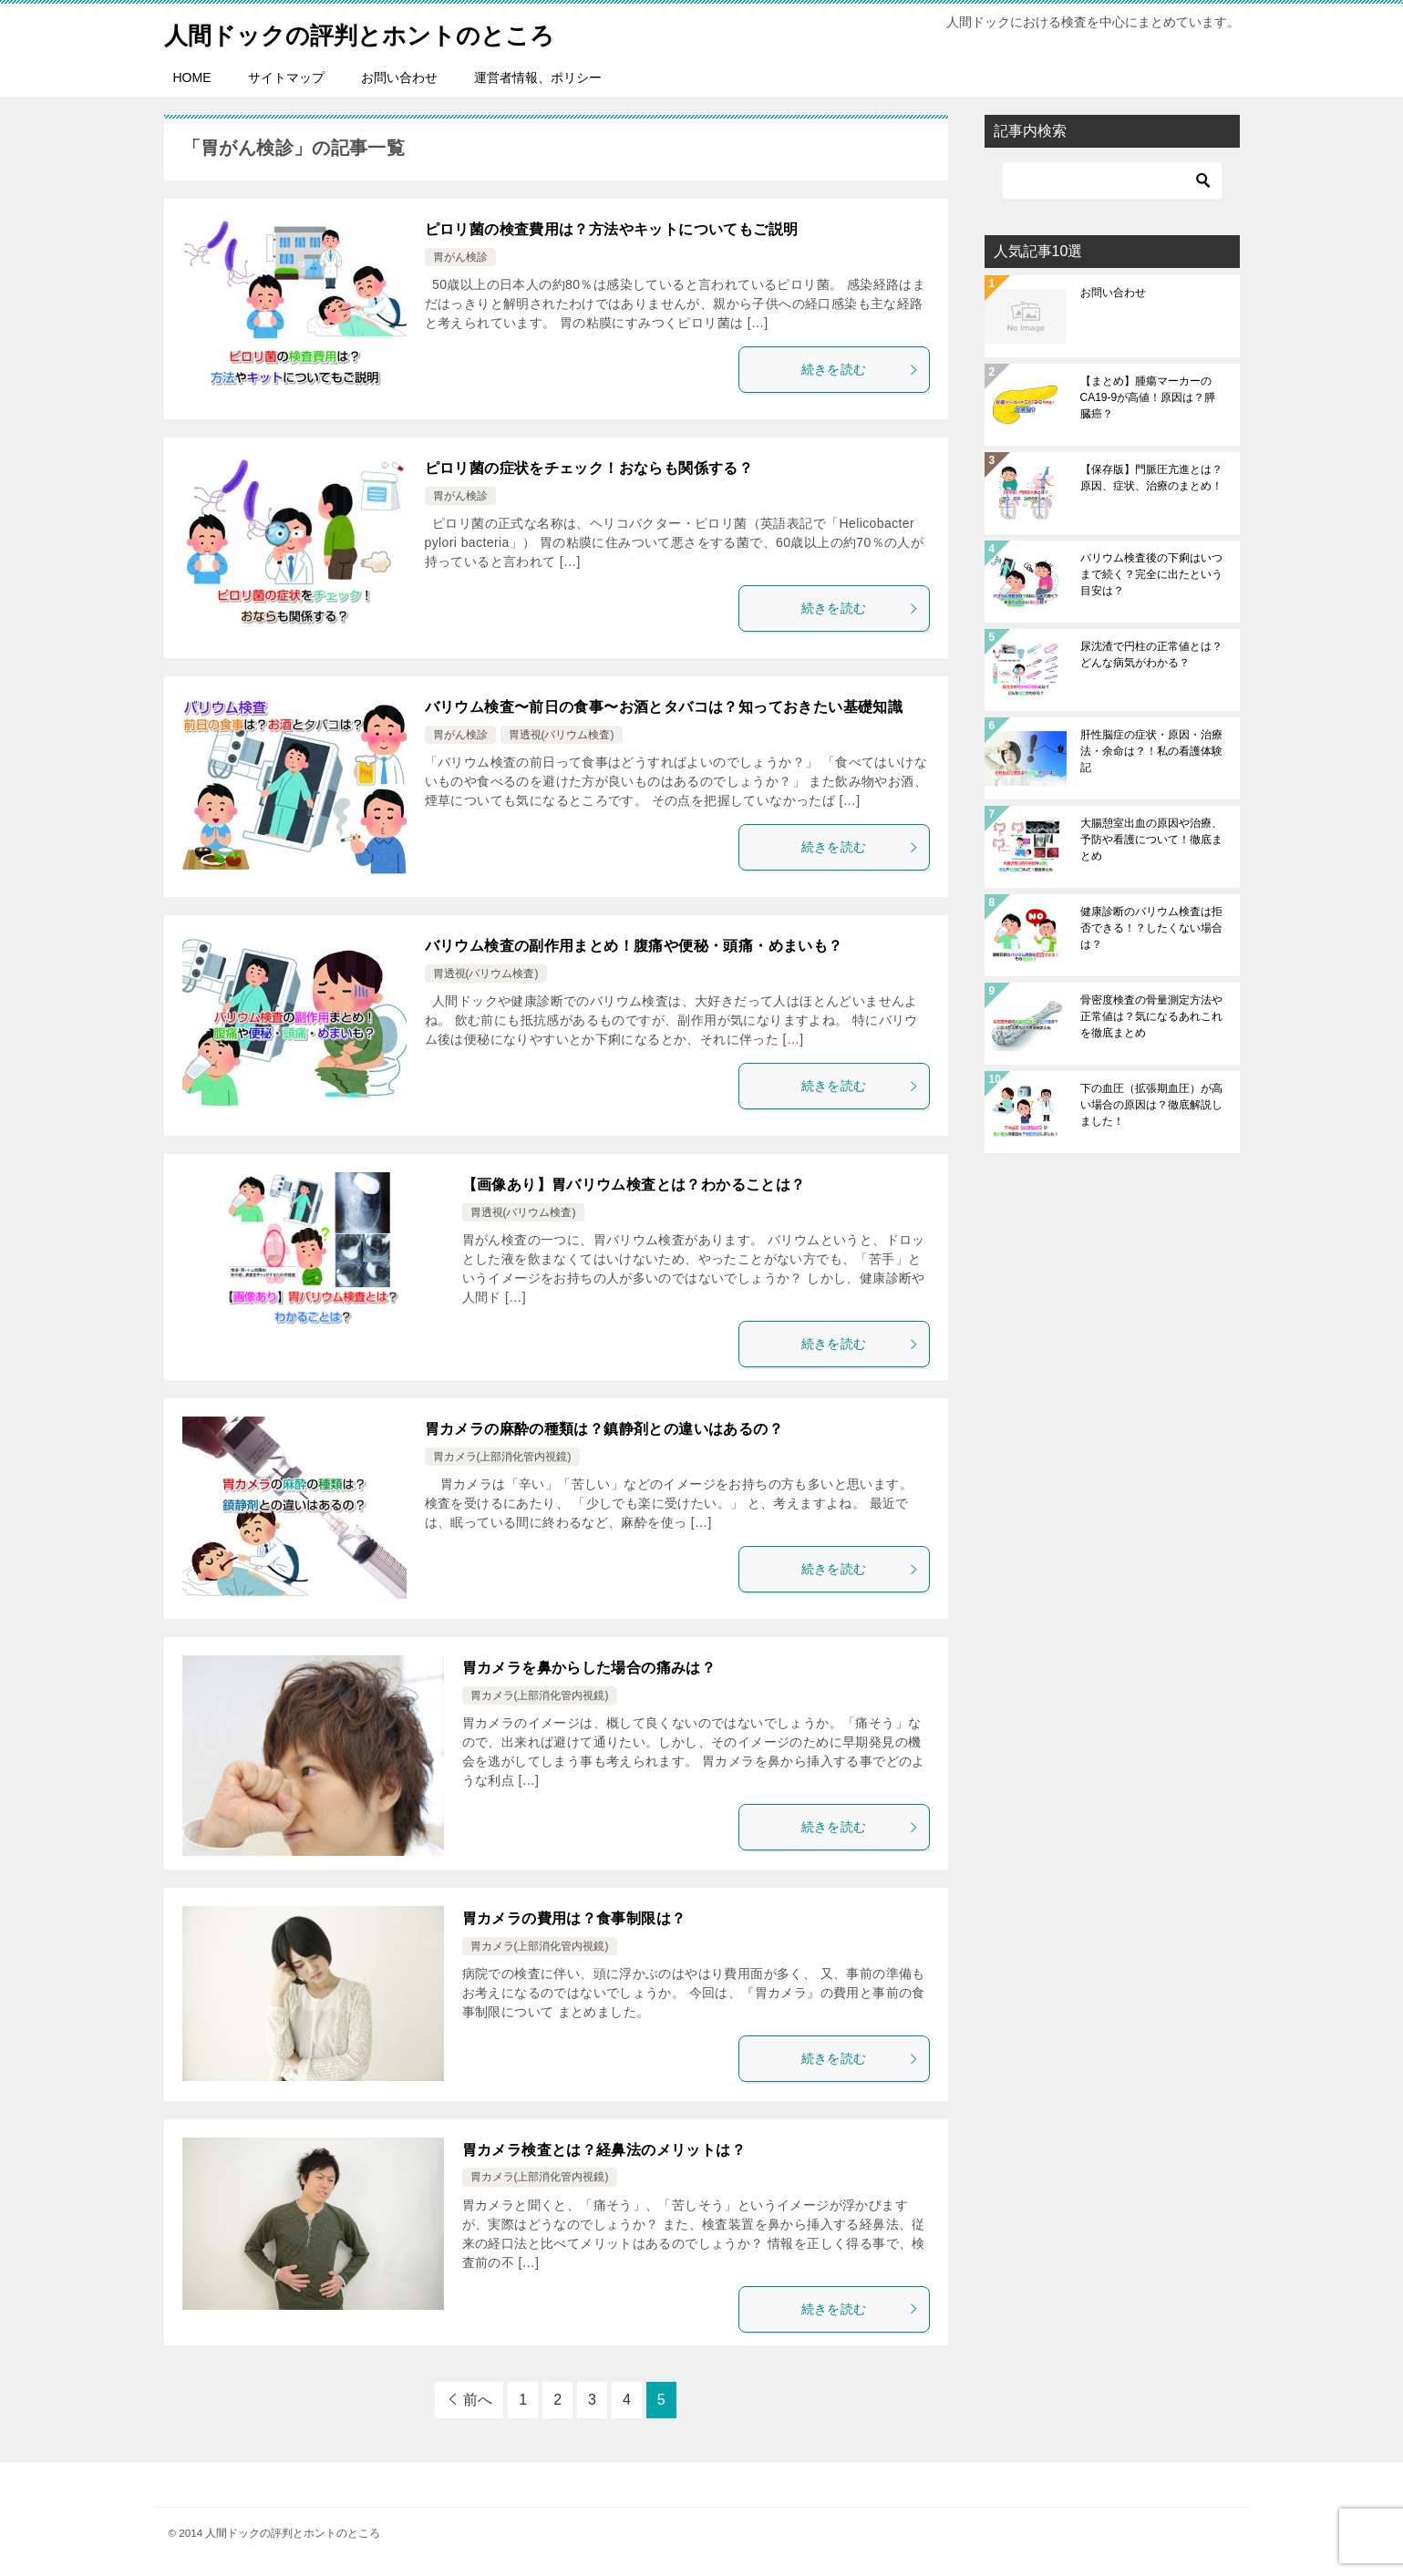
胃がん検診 (460, 257)
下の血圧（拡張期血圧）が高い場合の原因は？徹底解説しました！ (1151, 1105)
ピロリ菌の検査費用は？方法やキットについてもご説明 (612, 229)
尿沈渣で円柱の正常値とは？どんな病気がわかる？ (1151, 654)
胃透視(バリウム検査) (561, 734)
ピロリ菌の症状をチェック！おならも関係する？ (589, 468)
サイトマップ (286, 77)
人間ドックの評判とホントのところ (388, 31)
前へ (477, 2399)
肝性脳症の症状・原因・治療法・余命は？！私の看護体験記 (1151, 751)
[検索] (1112, 180)
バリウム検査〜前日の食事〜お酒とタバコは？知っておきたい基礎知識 (664, 707)
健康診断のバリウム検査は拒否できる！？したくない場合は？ (1151, 928)
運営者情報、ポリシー (538, 77)
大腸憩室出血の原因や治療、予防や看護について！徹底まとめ (1151, 839)
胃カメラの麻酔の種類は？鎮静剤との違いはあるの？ (604, 1429)
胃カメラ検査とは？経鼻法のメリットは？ (604, 2150)
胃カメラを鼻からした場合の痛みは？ (589, 1667)
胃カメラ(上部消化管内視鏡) (502, 1456)
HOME (192, 77)
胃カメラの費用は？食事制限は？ (574, 1918)
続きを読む (860, 369)
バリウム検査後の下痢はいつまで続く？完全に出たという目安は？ (1151, 574)
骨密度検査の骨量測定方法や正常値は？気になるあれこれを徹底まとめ (1151, 1016)
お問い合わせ (399, 77)
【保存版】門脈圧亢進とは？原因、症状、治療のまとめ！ (1151, 477)
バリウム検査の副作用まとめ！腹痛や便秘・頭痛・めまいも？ (634, 945)
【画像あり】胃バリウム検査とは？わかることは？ (634, 1184)
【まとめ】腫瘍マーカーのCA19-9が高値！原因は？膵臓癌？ (1148, 397)
